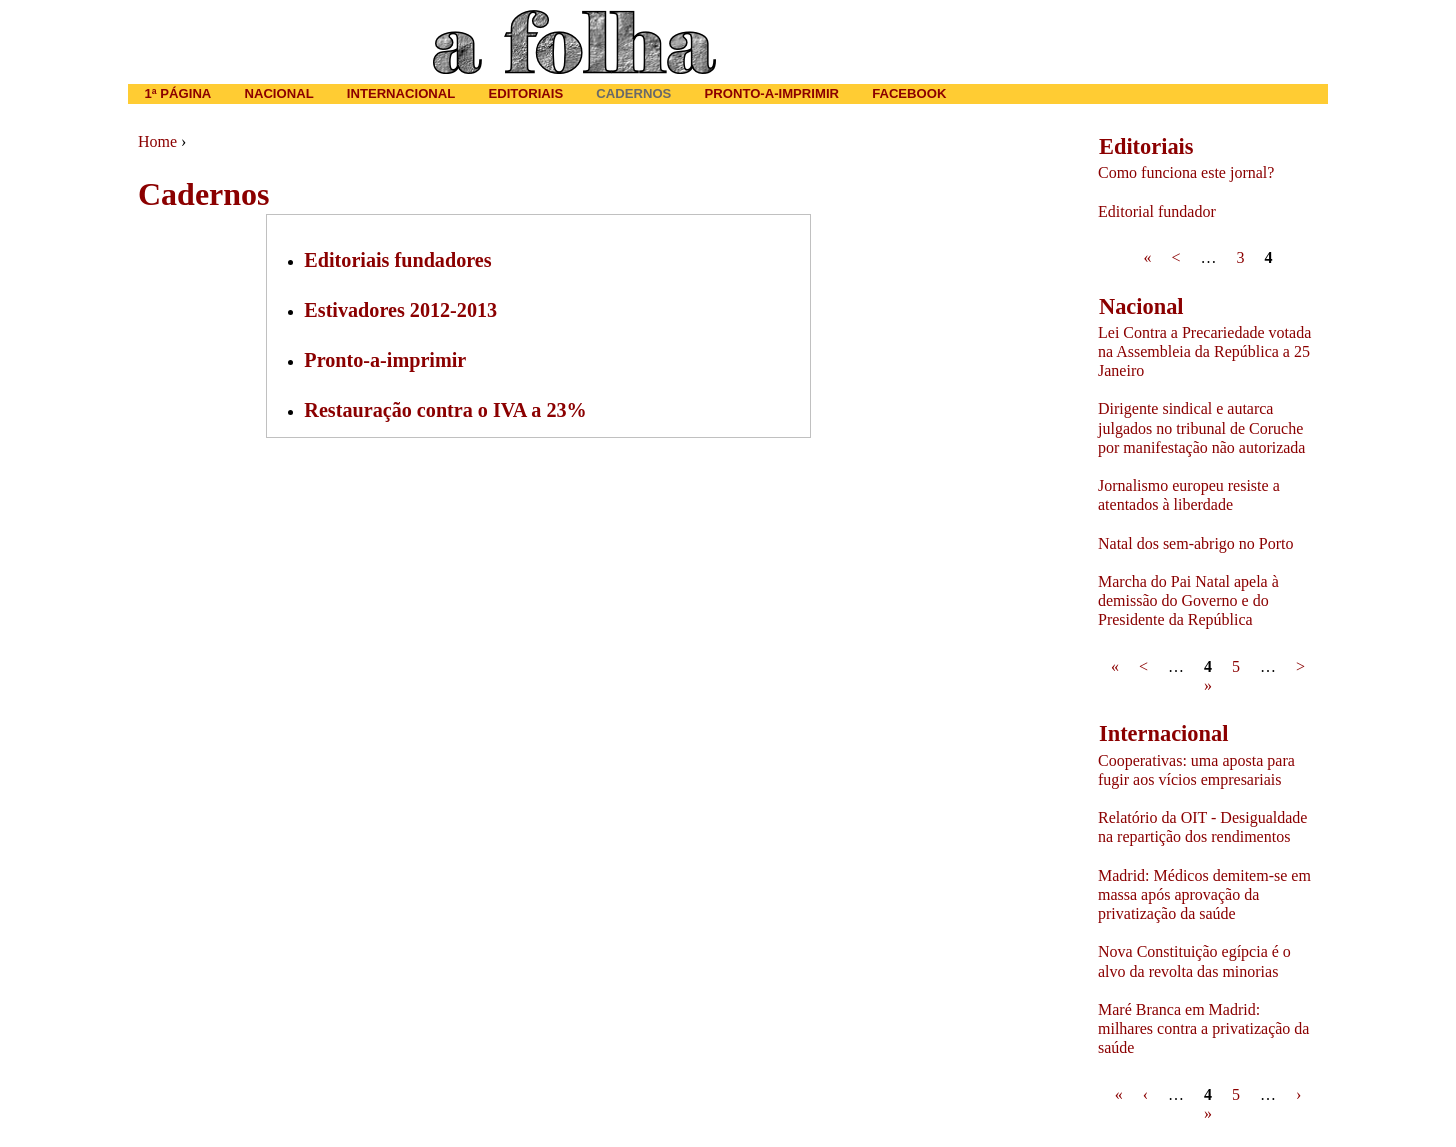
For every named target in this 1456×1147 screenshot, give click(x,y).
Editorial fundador (1157, 211)
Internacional (401, 93)
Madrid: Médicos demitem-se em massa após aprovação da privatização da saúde (1204, 894)
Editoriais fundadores (397, 260)
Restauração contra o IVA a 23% (445, 410)
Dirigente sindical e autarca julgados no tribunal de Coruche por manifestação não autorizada (1201, 427)
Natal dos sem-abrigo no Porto (1196, 543)
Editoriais (525, 93)
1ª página (178, 93)
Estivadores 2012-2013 (400, 310)
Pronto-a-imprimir (385, 360)
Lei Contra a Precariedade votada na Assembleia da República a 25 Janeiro (1204, 351)
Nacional (278, 93)
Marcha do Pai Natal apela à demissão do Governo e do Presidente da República (1188, 600)
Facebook (909, 93)
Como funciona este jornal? (1186, 172)
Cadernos (633, 93)
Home (157, 141)
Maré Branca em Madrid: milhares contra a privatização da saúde (1203, 1028)
